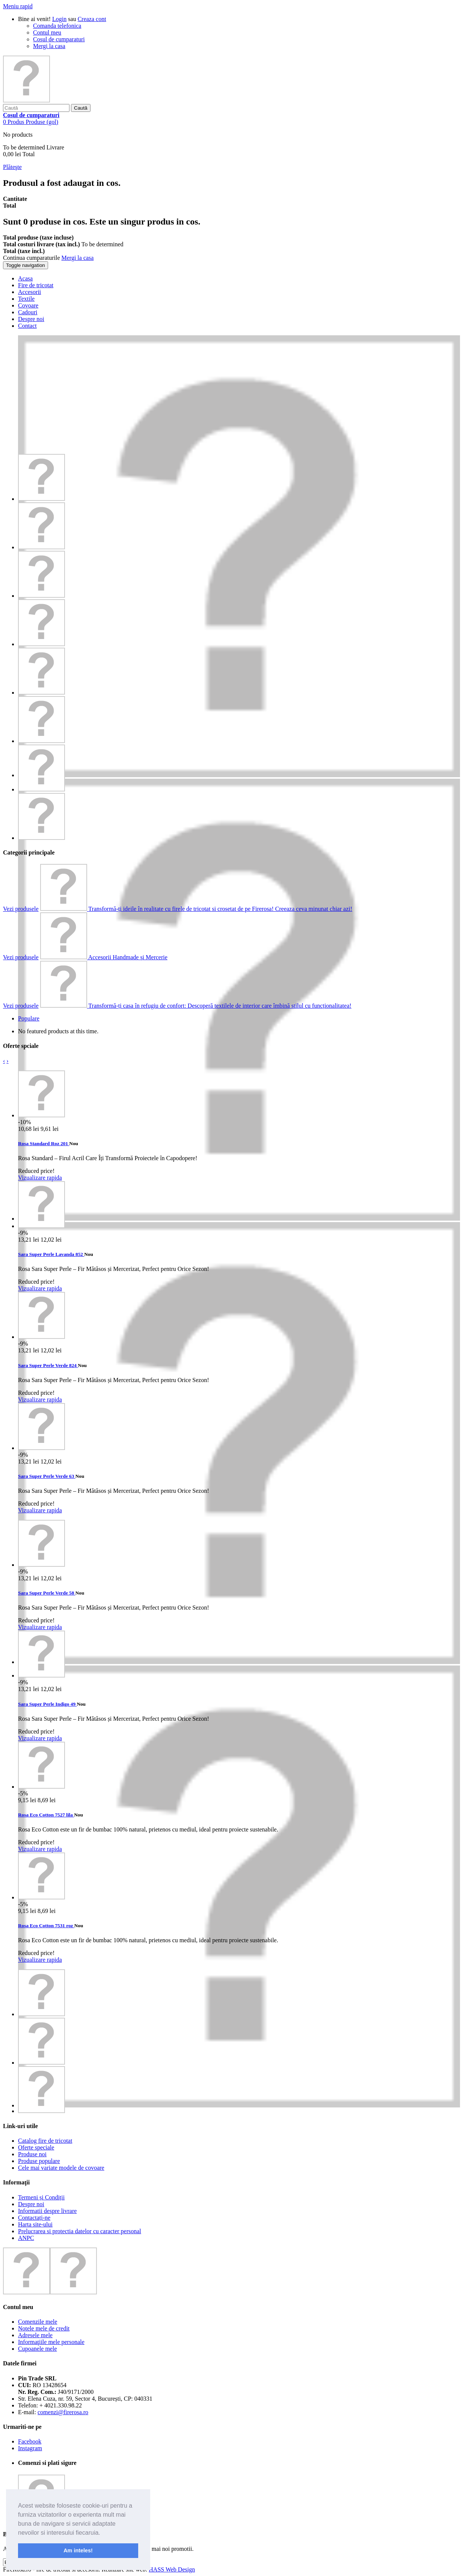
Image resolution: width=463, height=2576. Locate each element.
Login (59, 19)
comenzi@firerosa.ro (63, 2412)
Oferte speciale (36, 2147)
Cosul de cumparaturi (59, 39)
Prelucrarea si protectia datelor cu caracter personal (79, 2231)
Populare (28, 1018)
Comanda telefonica (57, 26)
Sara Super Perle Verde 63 (46, 1476)
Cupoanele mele (37, 2348)
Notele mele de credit (43, 2328)
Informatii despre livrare (47, 2211)
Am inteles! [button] (78, 2550)
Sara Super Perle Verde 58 (46, 1593)
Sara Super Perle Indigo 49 (47, 1704)
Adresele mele (35, 2335)
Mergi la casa (49, 46)
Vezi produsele (21, 909)
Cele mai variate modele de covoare (61, 2168)
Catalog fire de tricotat (45, 2140)
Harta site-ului (35, 2224)
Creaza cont (92, 19)
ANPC (26, 2238)
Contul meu (47, 32)
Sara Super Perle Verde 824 (48, 1365)
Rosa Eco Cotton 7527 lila (46, 1815)
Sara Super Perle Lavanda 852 (51, 1254)
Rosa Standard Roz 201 (43, 1143)
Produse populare (39, 2161)
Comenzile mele (37, 2321)
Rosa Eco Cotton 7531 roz (46, 1925)
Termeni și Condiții (41, 2197)
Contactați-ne (34, 2217)
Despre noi (31, 2204)
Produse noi (32, 2154)
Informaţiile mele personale (51, 2342)
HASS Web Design (172, 2569)
